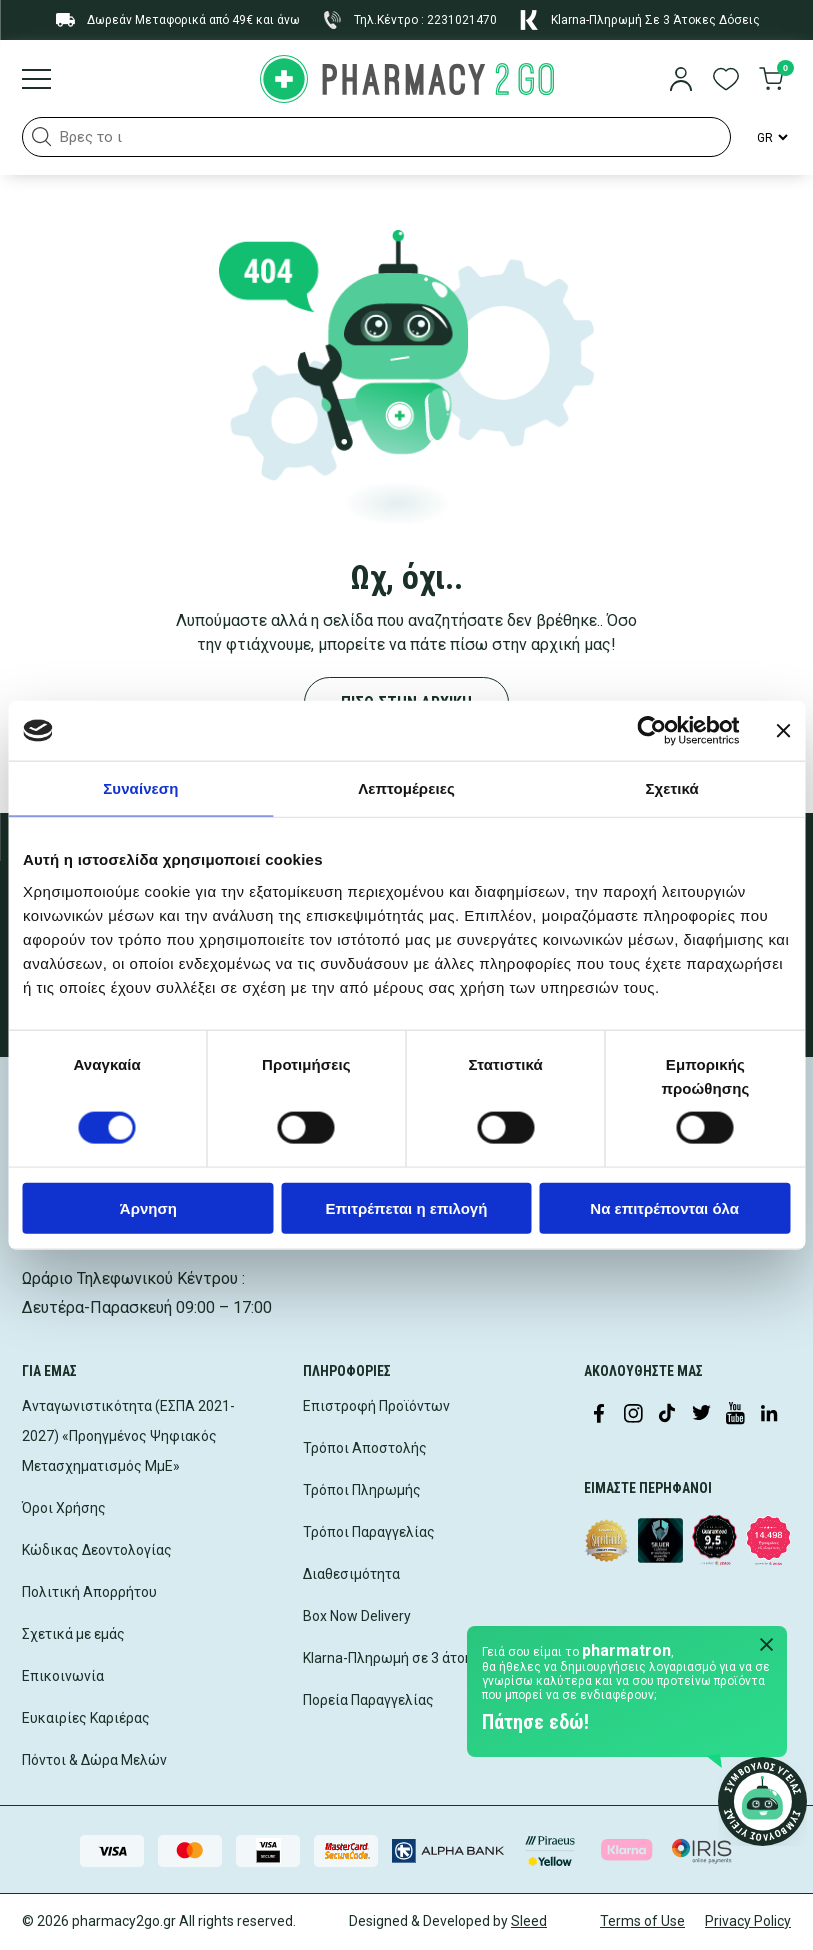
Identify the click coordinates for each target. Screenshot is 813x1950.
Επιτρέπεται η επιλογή (407, 1207)
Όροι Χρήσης (64, 1508)
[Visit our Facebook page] (599, 1415)
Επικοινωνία (63, 1676)
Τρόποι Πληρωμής (362, 1490)
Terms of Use (642, 1921)
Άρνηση (148, 1207)
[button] (42, 137)
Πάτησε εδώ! (535, 1722)
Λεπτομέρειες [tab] (406, 788)
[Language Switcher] (771, 137)
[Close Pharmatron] (767, 1646)
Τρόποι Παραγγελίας (369, 1532)
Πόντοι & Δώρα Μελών (94, 1760)
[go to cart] (771, 81)
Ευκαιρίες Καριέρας (86, 1718)
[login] (681, 81)
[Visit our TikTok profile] (667, 1415)
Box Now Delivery (357, 1616)
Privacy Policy (748, 1921)
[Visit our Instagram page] (633, 1415)
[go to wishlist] (726, 81)
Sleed (529, 1921)
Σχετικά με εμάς (73, 1634)
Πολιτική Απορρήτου (89, 1592)
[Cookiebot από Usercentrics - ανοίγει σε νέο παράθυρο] (651, 731)
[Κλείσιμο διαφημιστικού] (783, 731)
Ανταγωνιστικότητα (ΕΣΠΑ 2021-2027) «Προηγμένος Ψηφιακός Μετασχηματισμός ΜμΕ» (128, 1436)
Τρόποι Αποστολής (365, 1448)
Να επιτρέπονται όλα (664, 1207)
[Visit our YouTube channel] (735, 1415)
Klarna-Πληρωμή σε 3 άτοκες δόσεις (419, 1658)
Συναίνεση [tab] (140, 788)
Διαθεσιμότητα (351, 1574)
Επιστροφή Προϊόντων (376, 1406)
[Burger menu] (36, 81)
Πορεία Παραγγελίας (368, 1700)
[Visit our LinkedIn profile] (769, 1415)
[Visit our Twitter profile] (701, 1415)
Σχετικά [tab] (671, 788)
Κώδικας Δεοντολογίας (97, 1550)
